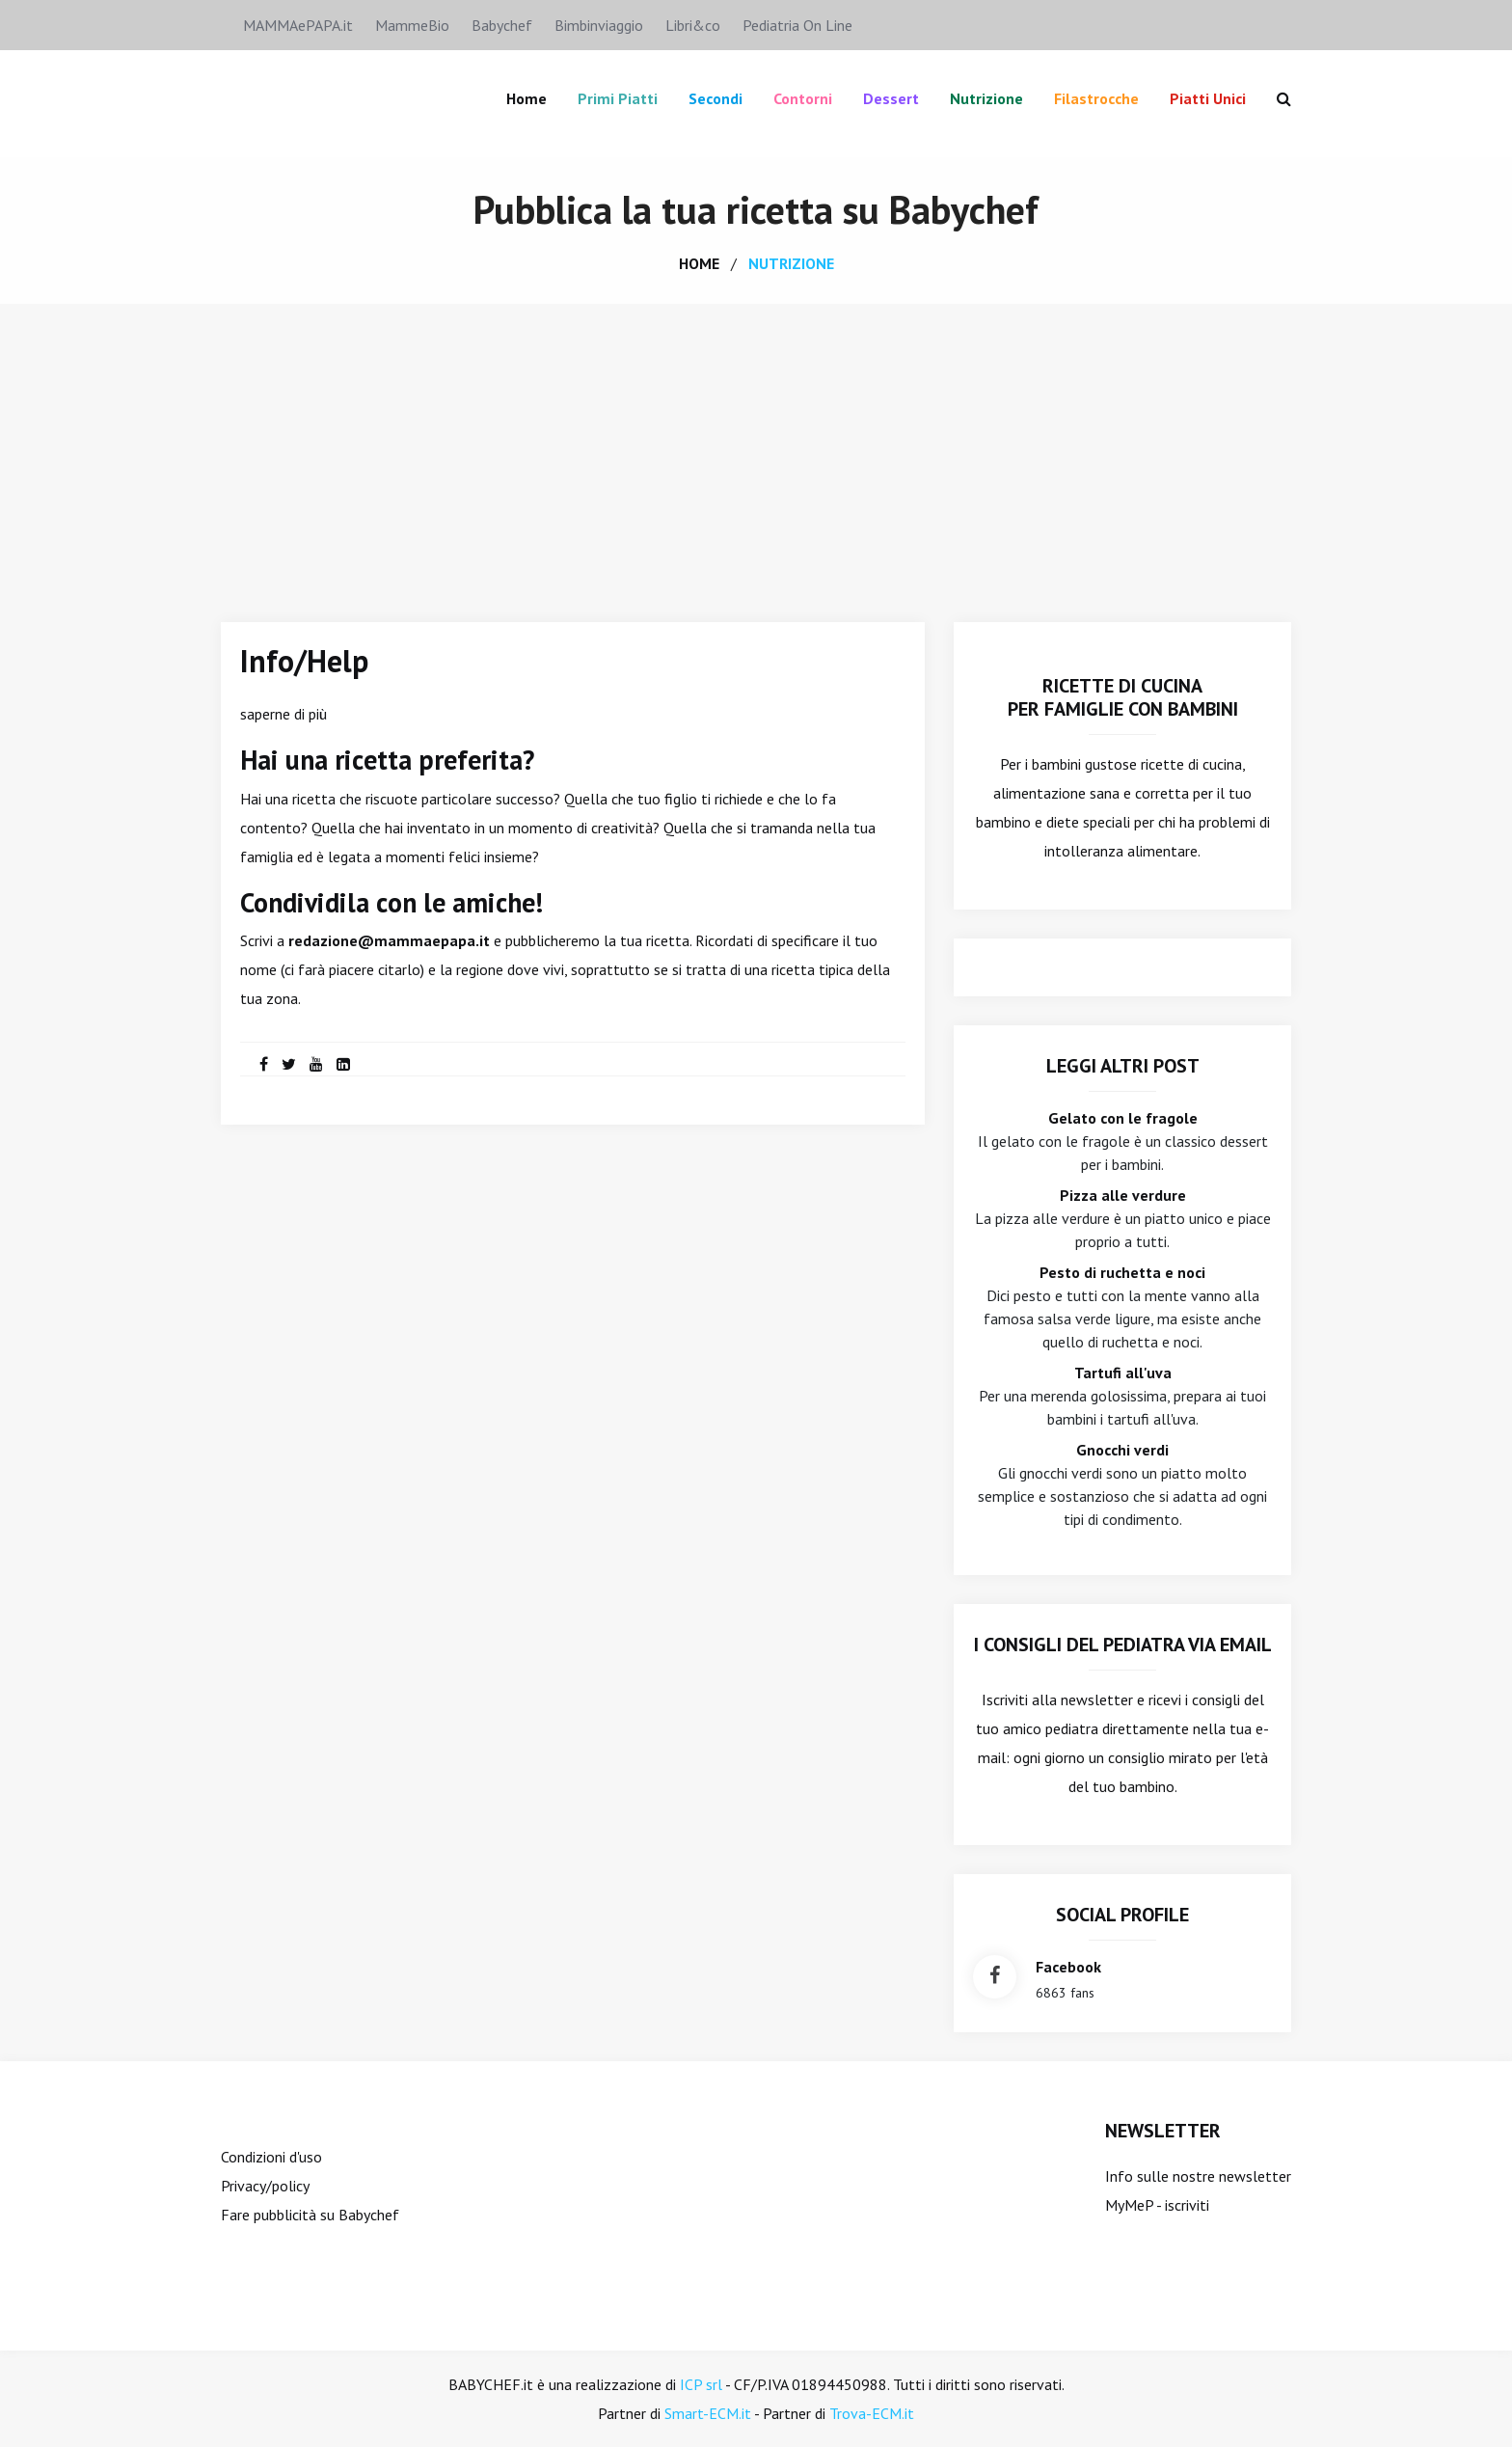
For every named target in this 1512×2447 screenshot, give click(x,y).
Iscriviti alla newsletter (1057, 1699)
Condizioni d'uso (271, 2156)
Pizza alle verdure (1123, 1195)
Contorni (802, 98)
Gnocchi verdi (1122, 1449)
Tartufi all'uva (1123, 1372)
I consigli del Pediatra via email (1123, 1644)
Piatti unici (1208, 98)
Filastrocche (1096, 98)
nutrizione (791, 263)
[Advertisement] (756, 448)
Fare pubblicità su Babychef (310, 2214)
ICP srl (701, 2384)
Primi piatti (618, 98)
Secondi (715, 98)
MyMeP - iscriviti (1157, 2205)
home (699, 263)
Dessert (891, 98)
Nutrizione (986, 98)
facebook (1068, 1966)
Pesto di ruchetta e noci (1122, 1272)
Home (526, 98)
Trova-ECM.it (871, 2413)
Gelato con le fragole (1123, 1118)
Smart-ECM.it (707, 2413)
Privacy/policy (265, 2185)
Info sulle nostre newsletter (1198, 2176)
